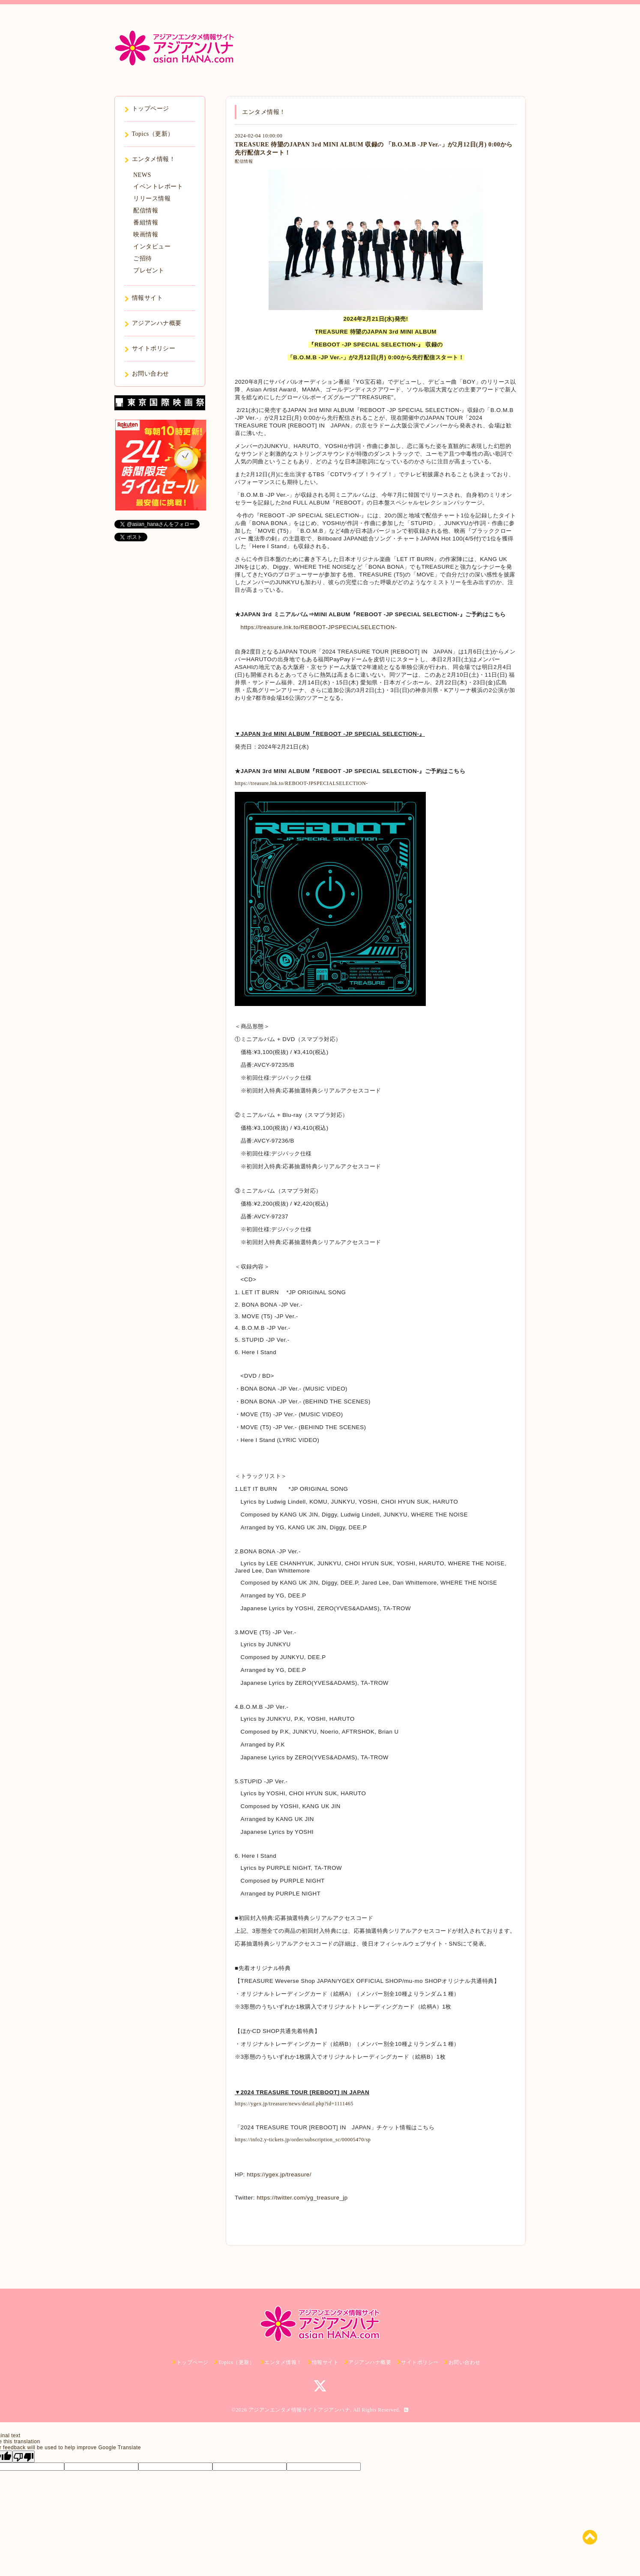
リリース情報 (151, 198)
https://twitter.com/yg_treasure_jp (302, 2197)
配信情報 (244, 161)
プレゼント (148, 270)
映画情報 (145, 234)
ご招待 (142, 258)
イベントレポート (158, 186)
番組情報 (145, 222)
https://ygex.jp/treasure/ (279, 2174)
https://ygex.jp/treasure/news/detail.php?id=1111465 (294, 2104)
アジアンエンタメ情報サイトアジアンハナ (299, 2410)
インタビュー (151, 246)
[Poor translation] (23, 2457)
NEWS (142, 175)
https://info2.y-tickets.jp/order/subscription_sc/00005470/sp (303, 2140)
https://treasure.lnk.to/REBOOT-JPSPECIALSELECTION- (301, 783)
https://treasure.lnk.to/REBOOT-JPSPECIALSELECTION (318, 627)
